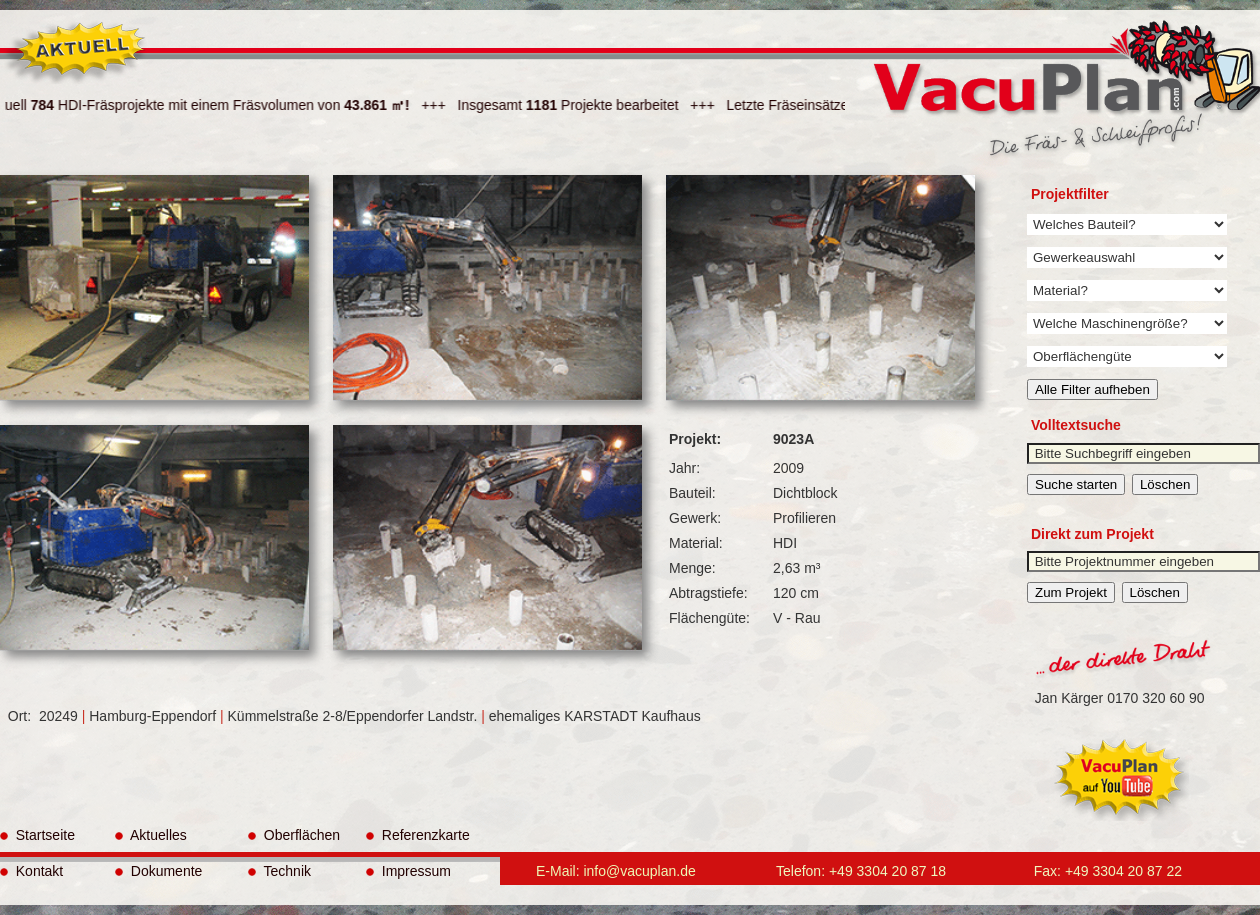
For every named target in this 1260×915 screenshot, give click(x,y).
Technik (279, 871)
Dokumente (158, 871)
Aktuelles (151, 835)
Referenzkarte (418, 835)
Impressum (408, 871)
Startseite (37, 835)
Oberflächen (294, 835)
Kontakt (31, 871)
